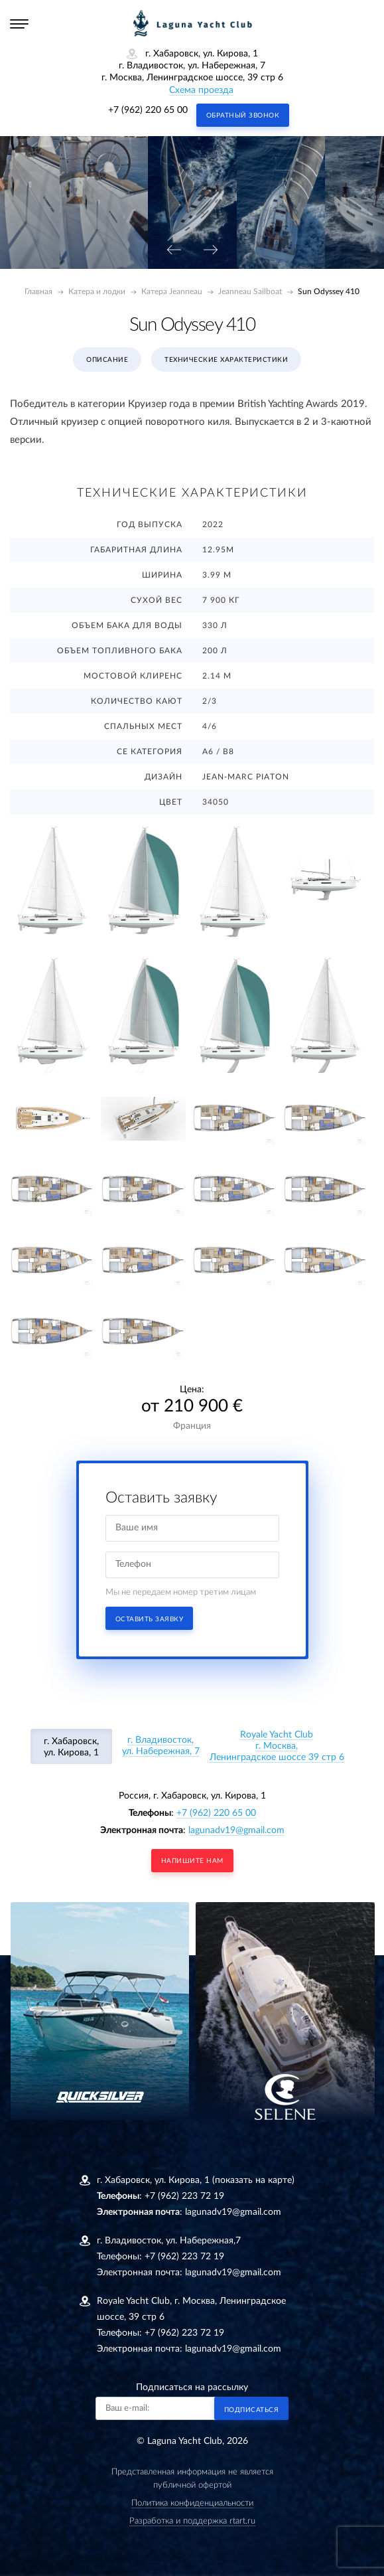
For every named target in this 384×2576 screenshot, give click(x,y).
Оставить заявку (149, 1619)
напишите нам (192, 1861)
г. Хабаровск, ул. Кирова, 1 (71, 1747)
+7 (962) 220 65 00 (148, 110)
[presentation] (173, 250)
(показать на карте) (253, 2180)
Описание (107, 360)
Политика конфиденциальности (192, 2503)
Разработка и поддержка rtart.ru (192, 2521)
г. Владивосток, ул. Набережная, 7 (161, 1745)
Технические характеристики (226, 360)
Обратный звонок (243, 115)
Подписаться (251, 2410)
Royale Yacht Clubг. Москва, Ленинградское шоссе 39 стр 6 (277, 1746)
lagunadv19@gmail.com (236, 1830)
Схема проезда (201, 90)
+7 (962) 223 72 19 (184, 2196)
